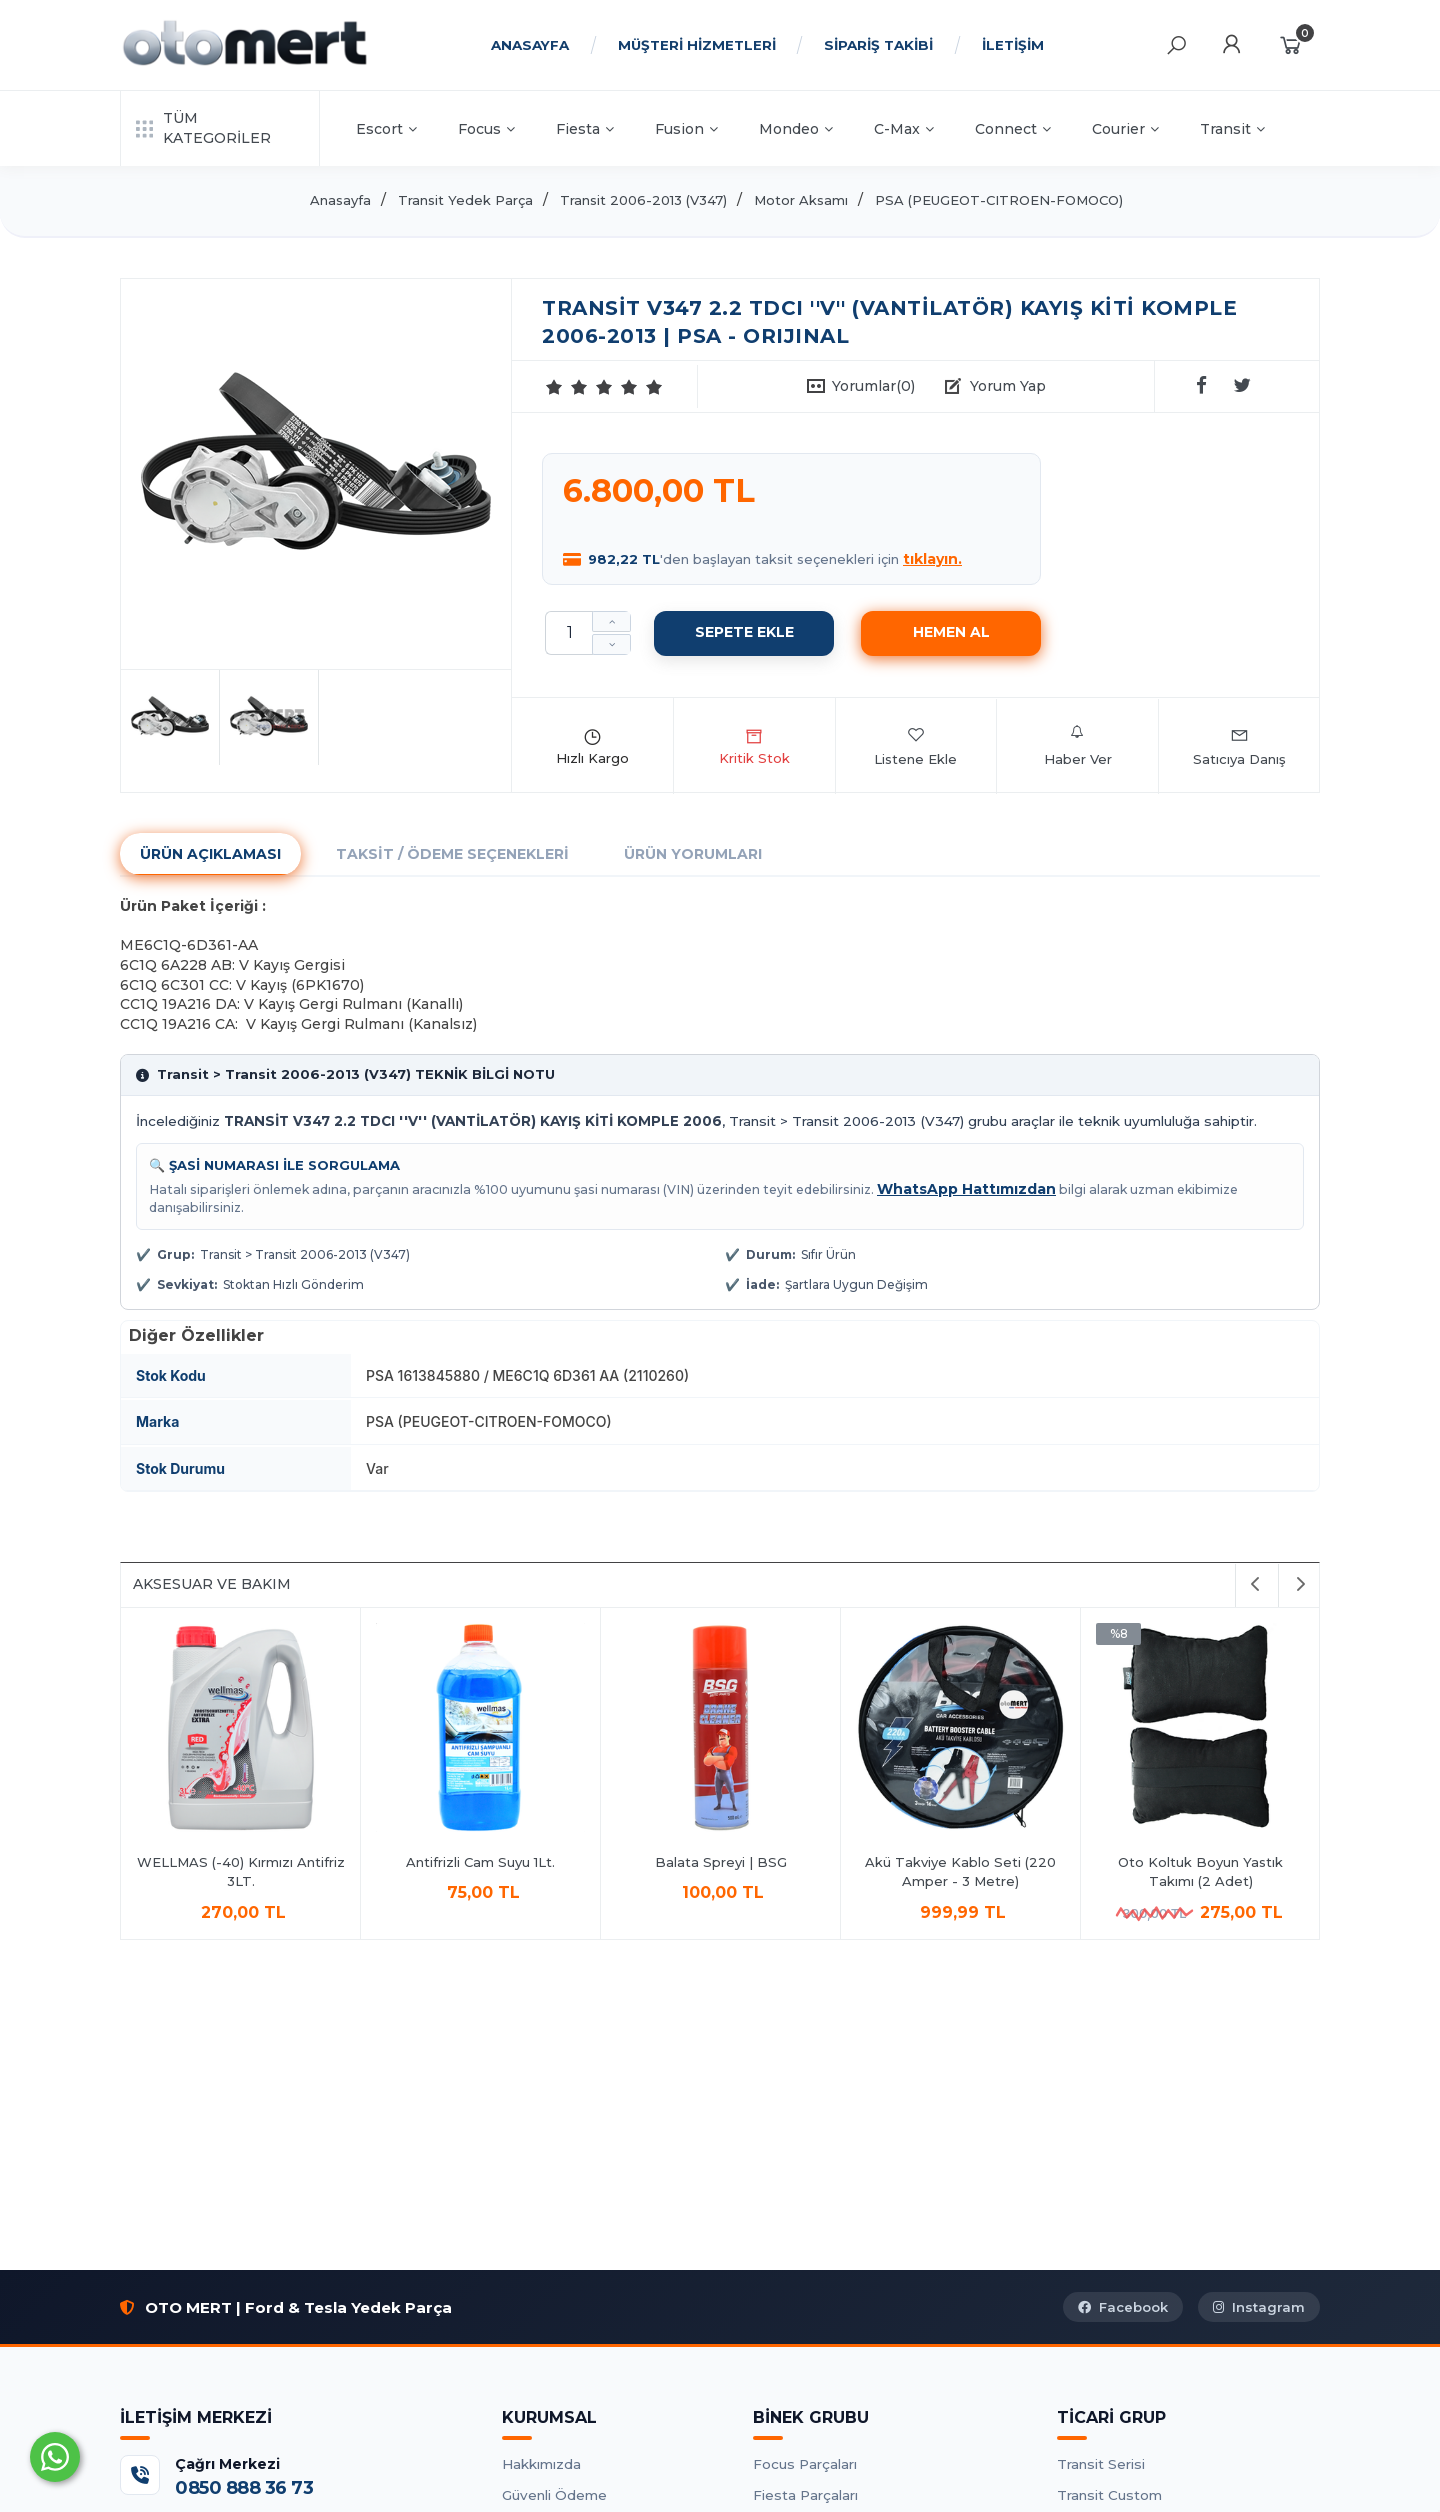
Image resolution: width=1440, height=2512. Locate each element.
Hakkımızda (541, 2464)
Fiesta (585, 129)
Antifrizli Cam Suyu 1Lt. (480, 1862)
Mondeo (796, 129)
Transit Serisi (1101, 2464)
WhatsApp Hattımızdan (966, 1189)
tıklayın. (932, 559)
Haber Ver (1078, 746)
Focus (486, 129)
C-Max (904, 129)
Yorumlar (873, 386)
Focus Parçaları (805, 2464)
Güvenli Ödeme (554, 2495)
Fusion (686, 129)
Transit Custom (1109, 2495)
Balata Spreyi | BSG (721, 1862)
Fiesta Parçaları (805, 2495)
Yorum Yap (1008, 386)
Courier (1125, 129)
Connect (1013, 129)
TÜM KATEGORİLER (203, 128)
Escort (386, 129)
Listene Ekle (915, 746)
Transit (1232, 129)
